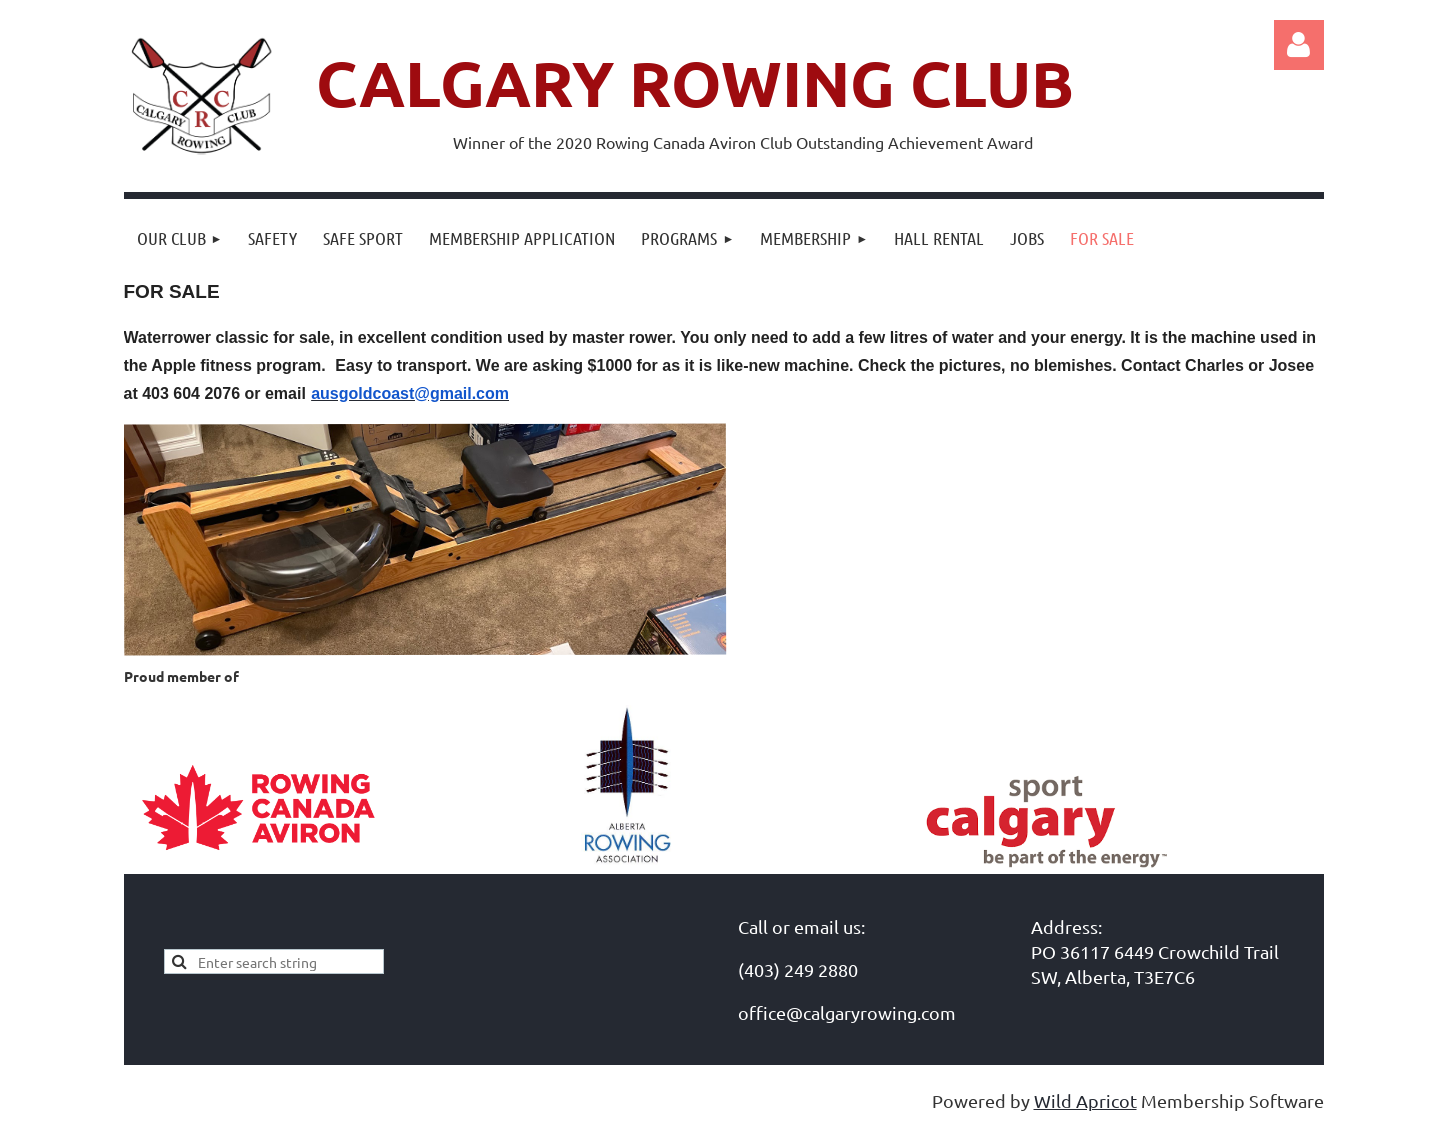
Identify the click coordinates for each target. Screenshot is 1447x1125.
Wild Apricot (1085, 1100)
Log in (1299, 45)
